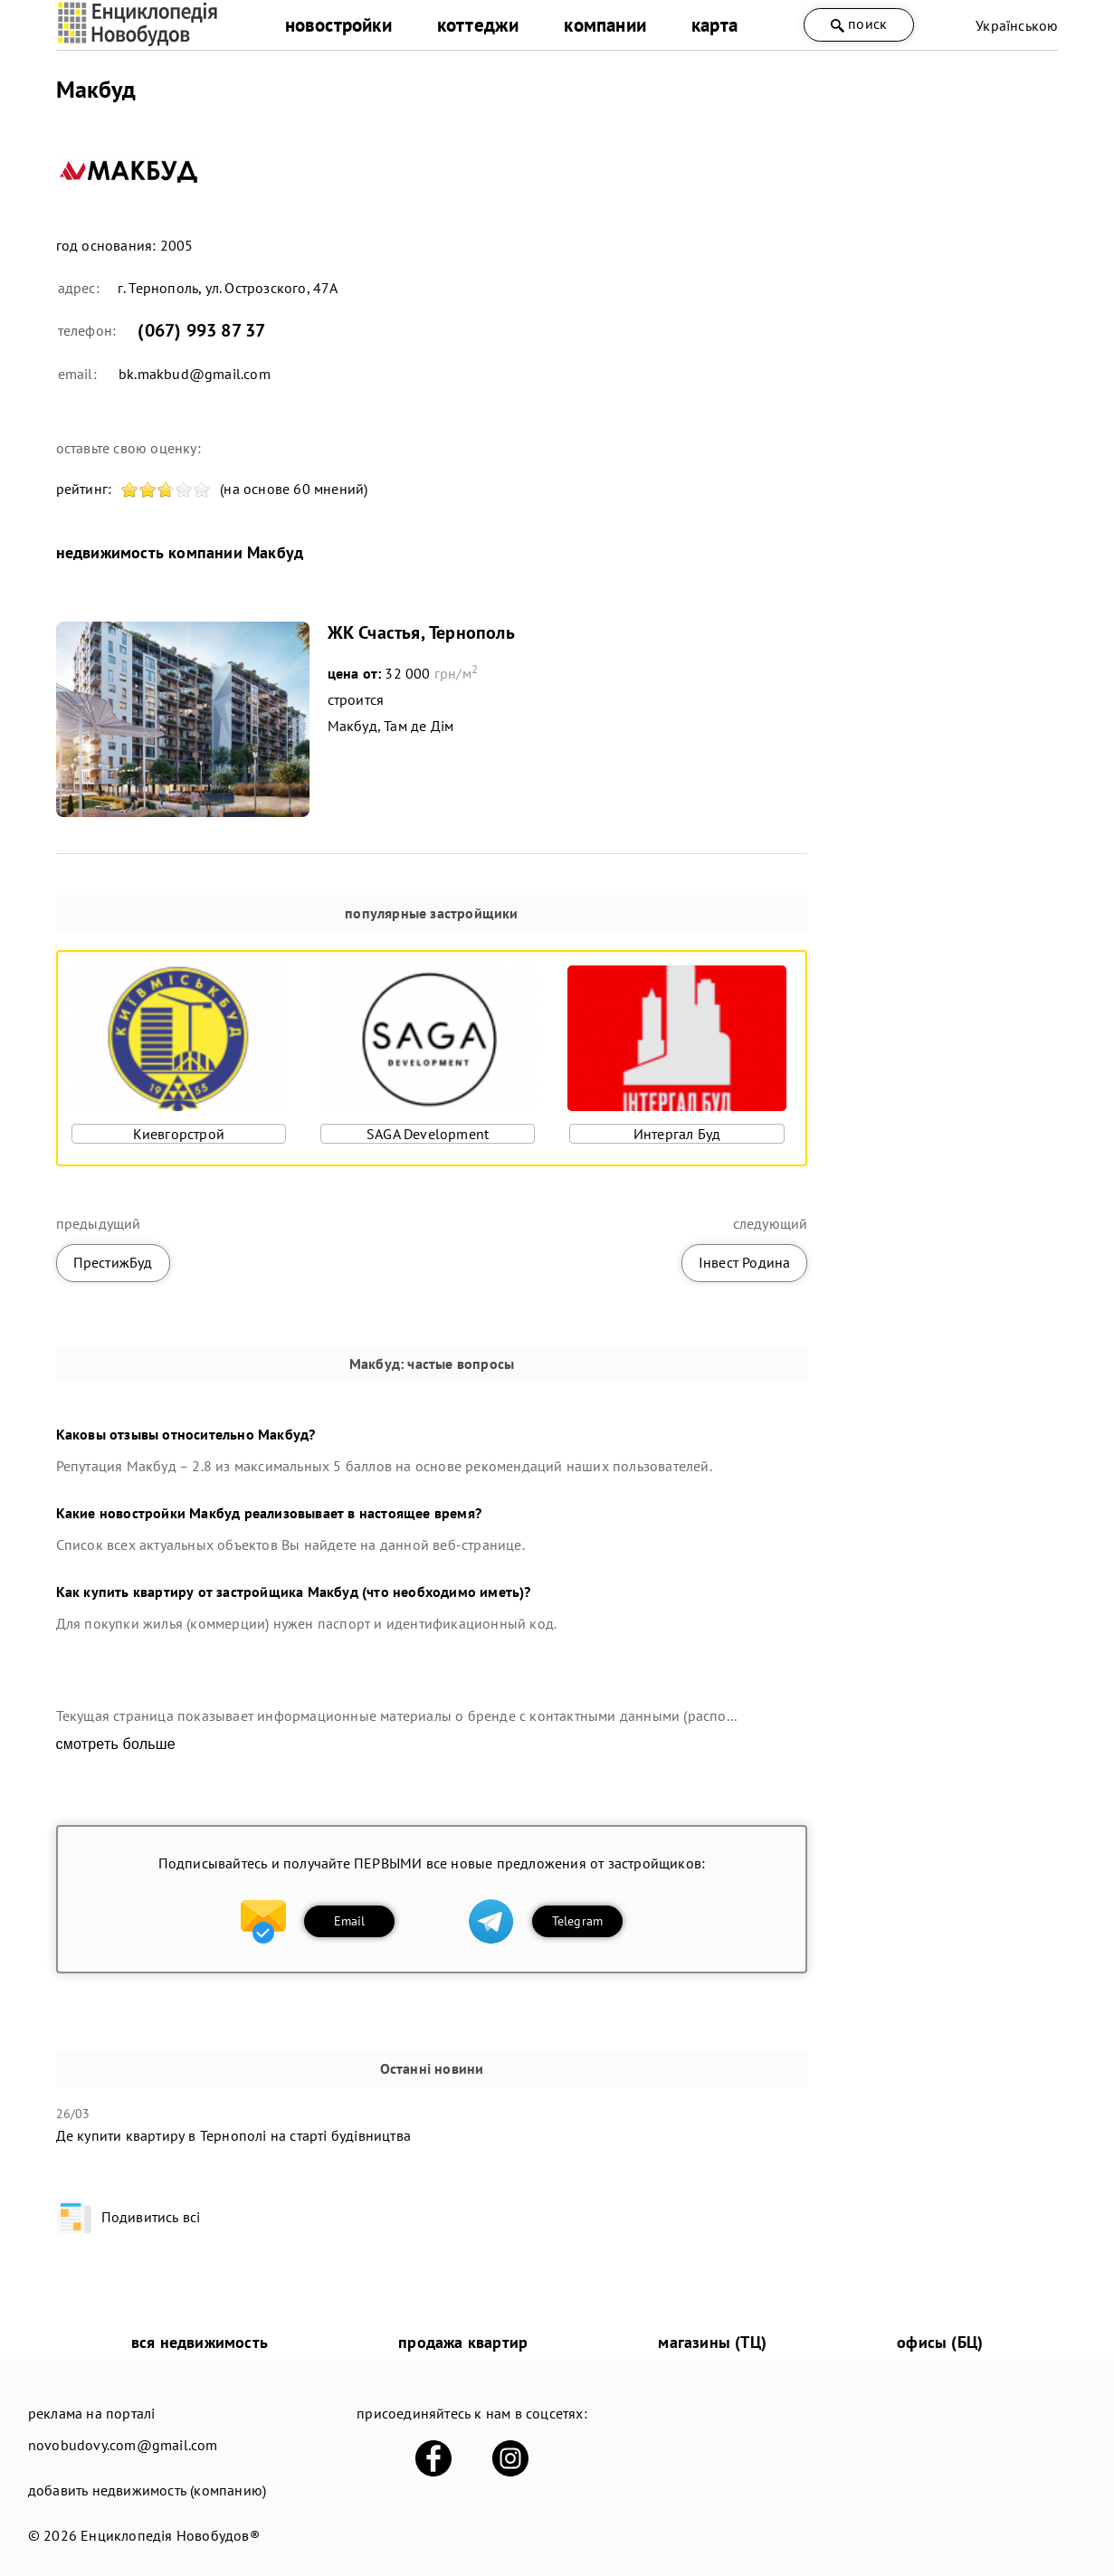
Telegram (578, 1921)
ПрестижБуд (113, 1262)
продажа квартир (463, 2342)
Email (350, 1921)
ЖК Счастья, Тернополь (421, 632)
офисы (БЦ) (940, 2342)
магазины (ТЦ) (712, 2342)
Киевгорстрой (178, 1134)
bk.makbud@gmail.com (195, 374)
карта (714, 25)
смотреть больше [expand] (116, 1744)
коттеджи (478, 25)
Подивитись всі (128, 2217)
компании (605, 25)
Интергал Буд (676, 1134)
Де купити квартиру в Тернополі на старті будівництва (233, 2135)
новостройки (338, 25)
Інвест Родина (745, 1262)
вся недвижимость (199, 2342)
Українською (1017, 25)
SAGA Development (428, 1134)
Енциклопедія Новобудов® (170, 2535)
